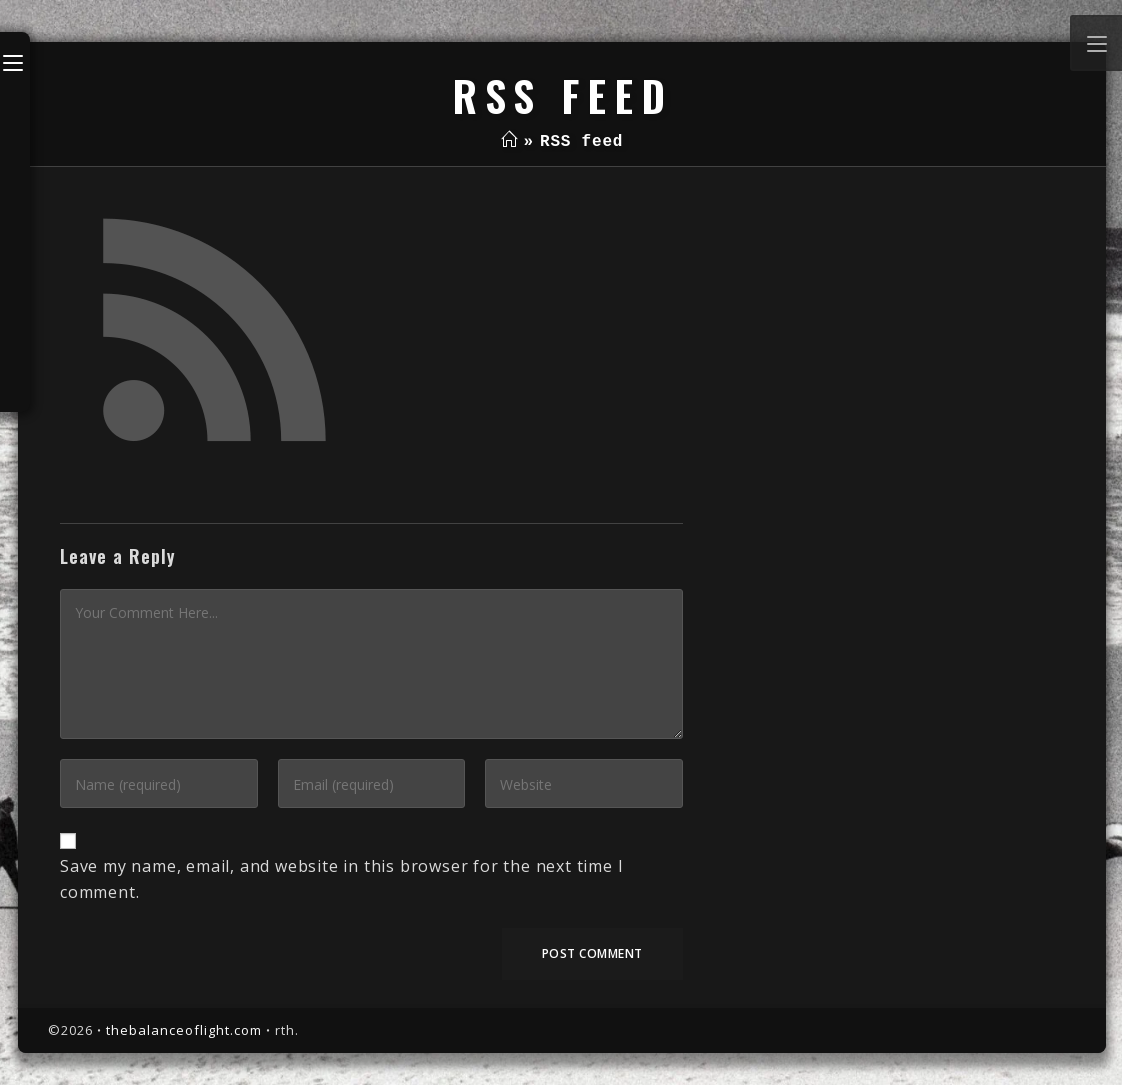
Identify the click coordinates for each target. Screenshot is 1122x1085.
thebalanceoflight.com (184, 1030)
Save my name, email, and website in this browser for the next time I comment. (341, 879)
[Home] (509, 142)
